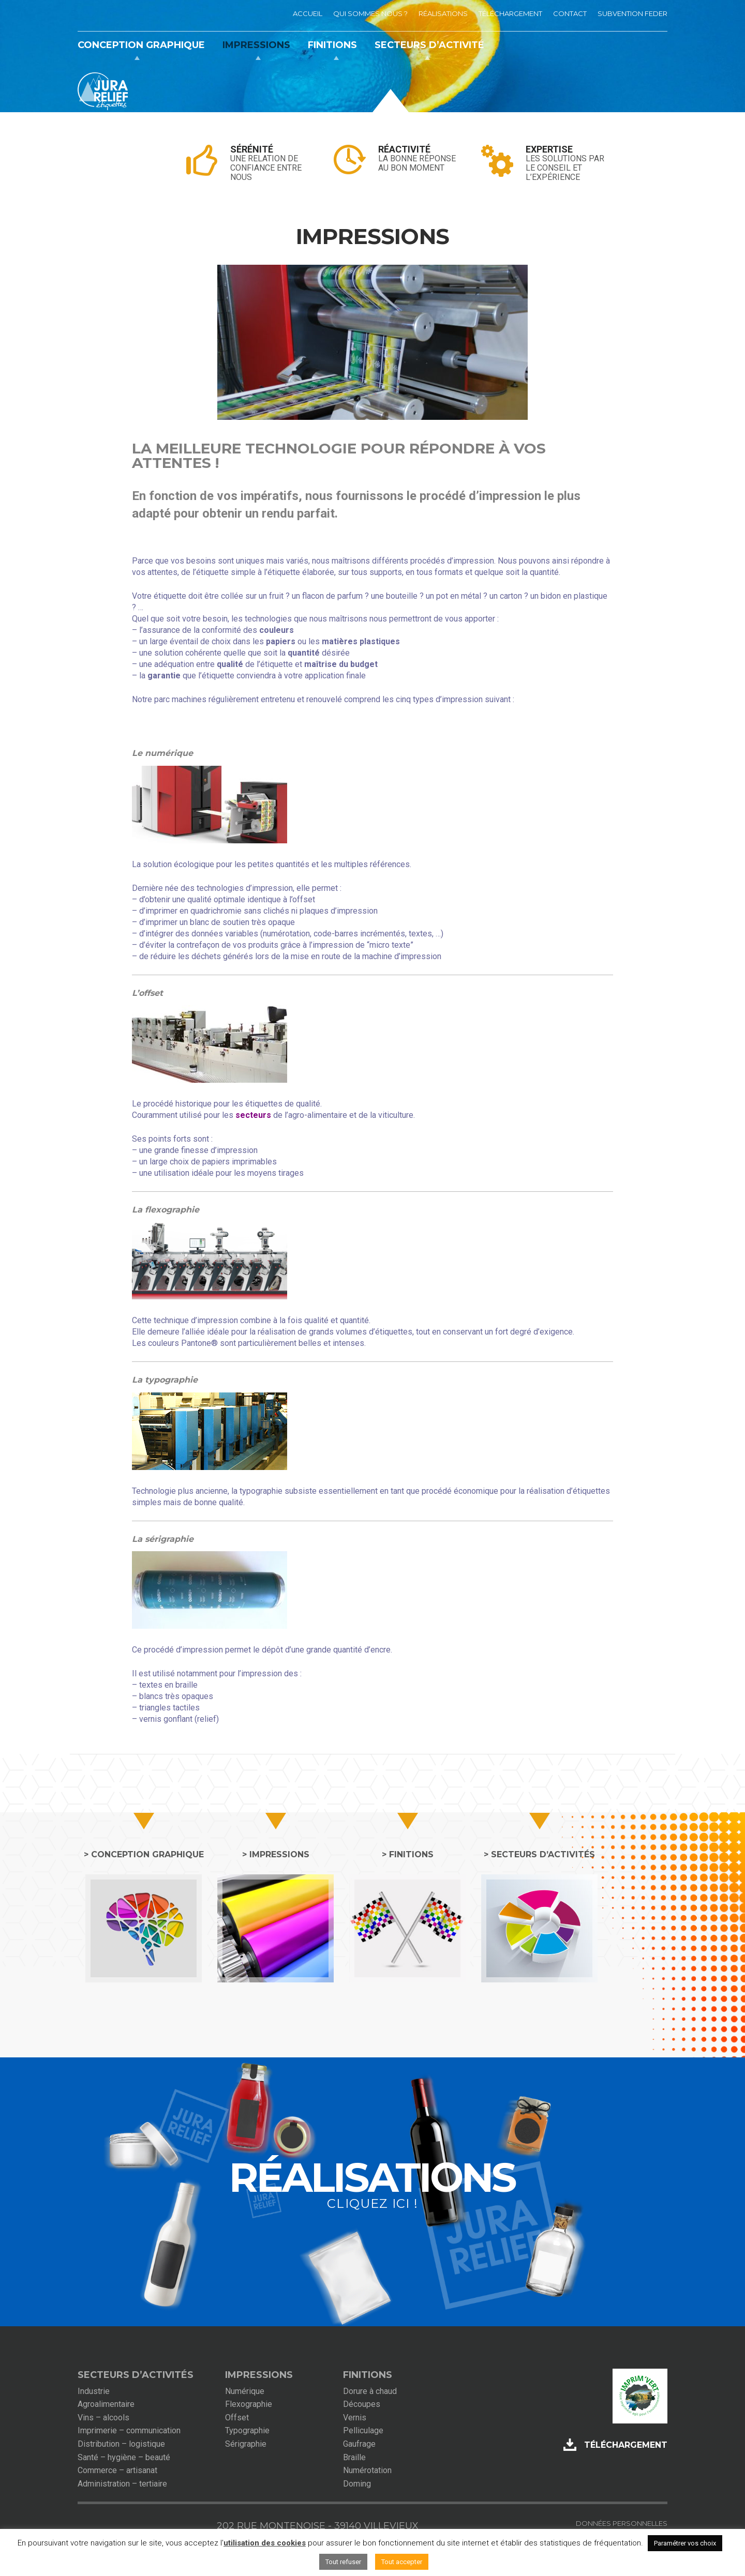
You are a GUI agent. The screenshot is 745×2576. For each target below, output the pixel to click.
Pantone (196, 1343)
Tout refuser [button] (343, 2562)
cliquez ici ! (372, 2203)
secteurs (253, 1115)
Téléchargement (625, 2445)
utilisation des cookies (265, 2543)
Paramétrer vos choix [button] (685, 2543)
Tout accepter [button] (401, 2562)
